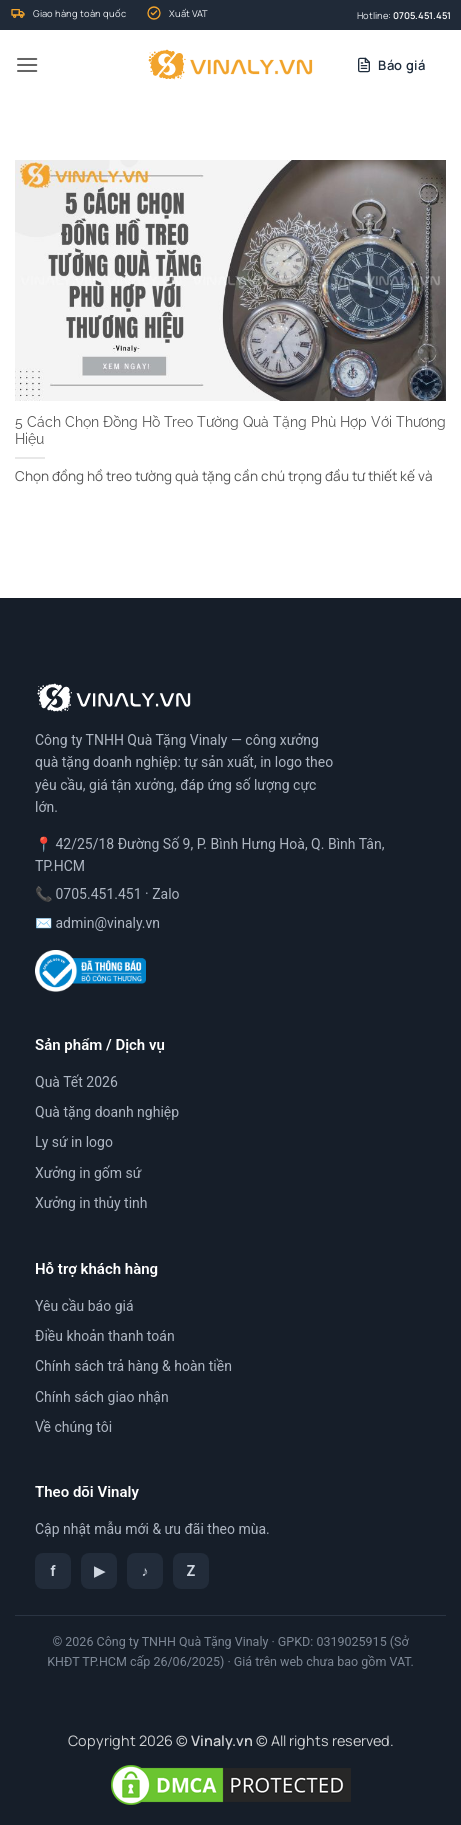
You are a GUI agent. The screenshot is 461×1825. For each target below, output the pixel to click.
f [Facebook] (52, 1571)
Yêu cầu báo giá (84, 1306)
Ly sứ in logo (74, 1142)
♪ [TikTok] (145, 1571)
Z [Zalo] (191, 1571)
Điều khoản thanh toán (105, 1336)
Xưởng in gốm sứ (88, 1173)
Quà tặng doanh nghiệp (107, 1112)
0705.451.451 (422, 15)
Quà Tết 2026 (76, 1082)
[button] (27, 64)
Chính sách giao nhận (102, 1397)
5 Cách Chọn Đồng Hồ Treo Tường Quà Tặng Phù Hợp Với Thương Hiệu (230, 431)
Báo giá (401, 65)
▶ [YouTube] (99, 1571)
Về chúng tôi (73, 1427)
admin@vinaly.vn (107, 923)
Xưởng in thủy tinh (91, 1203)
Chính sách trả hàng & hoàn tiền (133, 1366)
